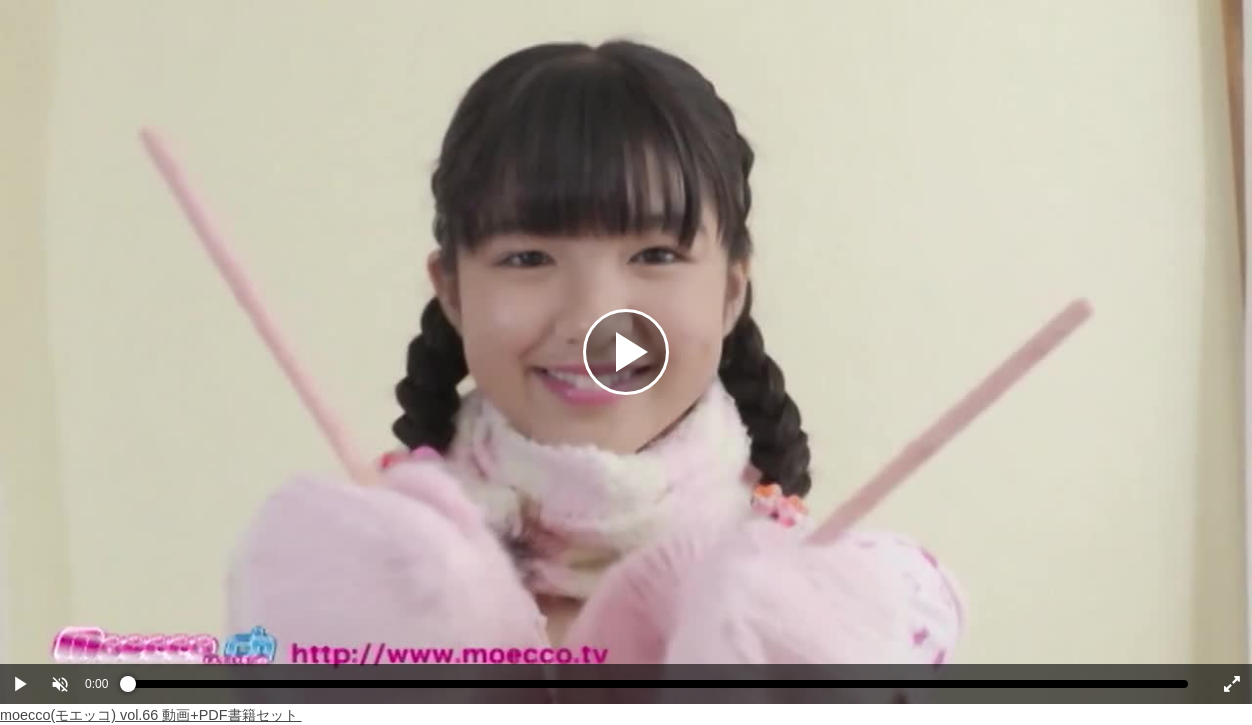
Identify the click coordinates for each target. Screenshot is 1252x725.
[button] (60, 684)
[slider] (658, 689)
